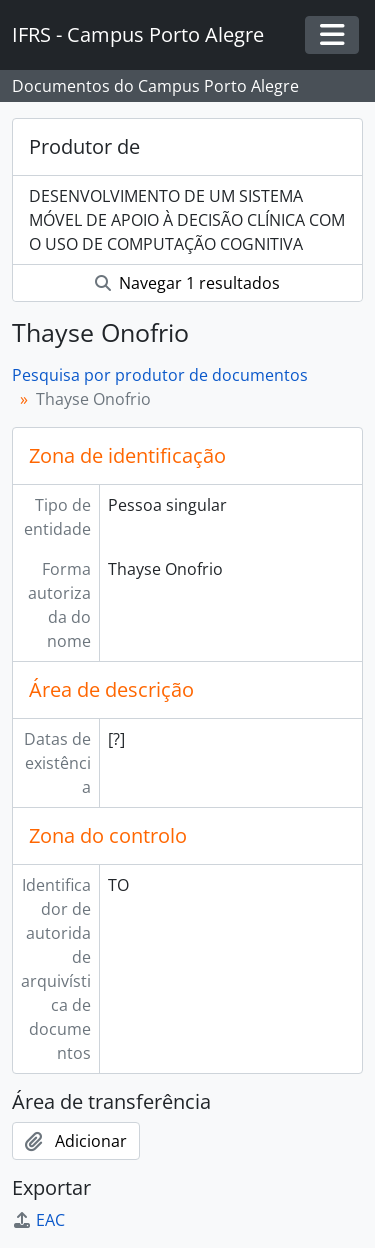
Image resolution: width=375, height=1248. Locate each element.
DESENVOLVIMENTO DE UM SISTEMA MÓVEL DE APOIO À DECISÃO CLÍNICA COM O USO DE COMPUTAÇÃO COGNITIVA (187, 220)
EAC (38, 1220)
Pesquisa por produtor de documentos (160, 375)
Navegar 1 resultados (187, 283)
